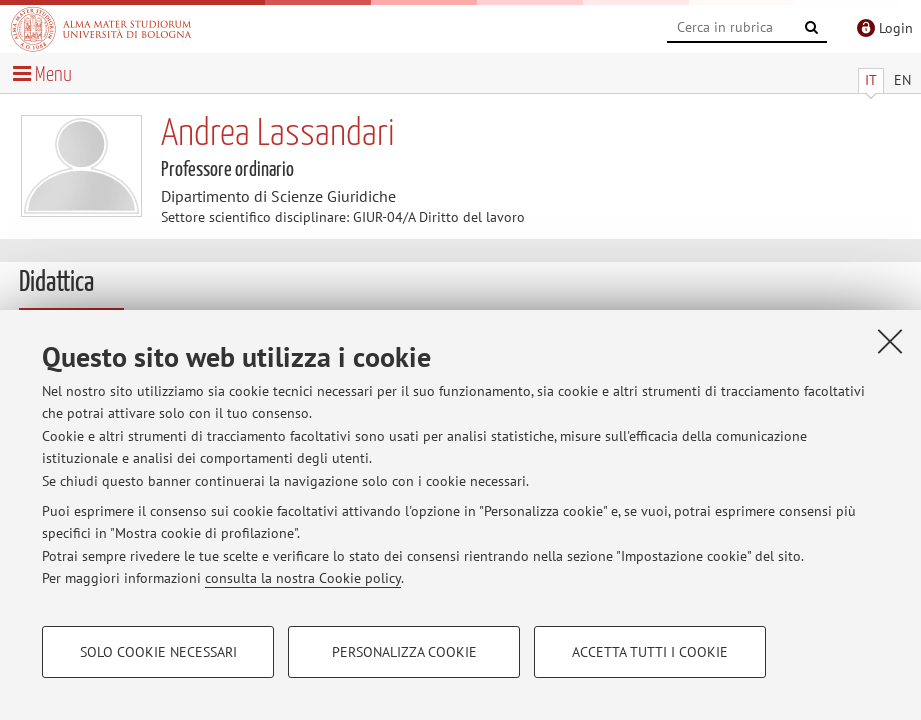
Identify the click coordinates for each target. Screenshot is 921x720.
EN (902, 80)
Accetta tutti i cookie (650, 652)
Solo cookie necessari (158, 652)
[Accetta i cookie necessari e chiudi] (890, 341)
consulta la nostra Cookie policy (303, 578)
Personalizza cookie (404, 652)
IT (871, 80)
